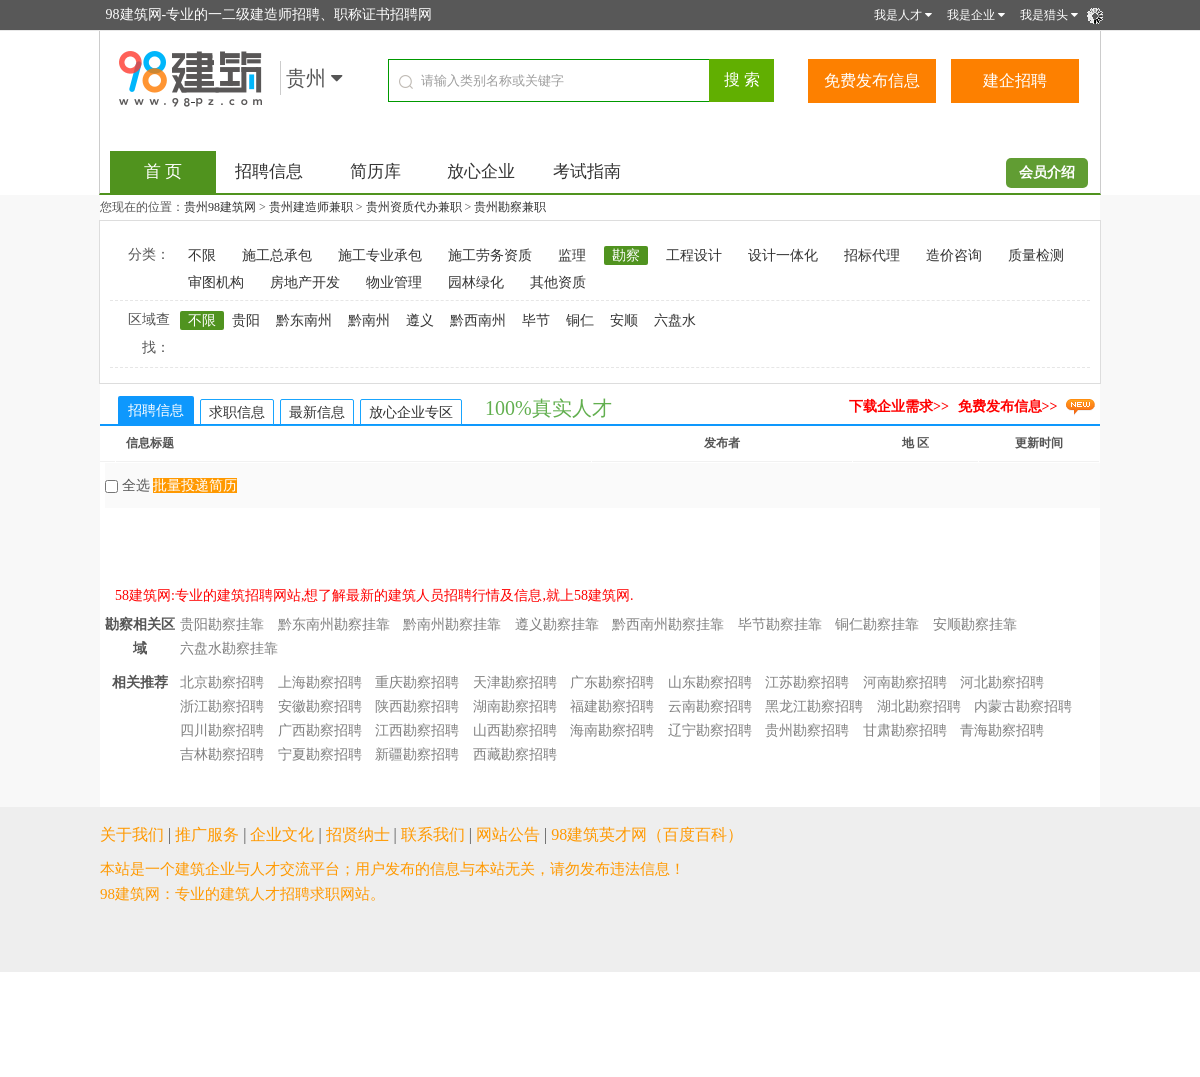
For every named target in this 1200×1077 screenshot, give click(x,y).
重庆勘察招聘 (417, 682)
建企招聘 (1015, 80)
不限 (202, 255)
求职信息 (237, 412)
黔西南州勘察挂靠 (668, 624)
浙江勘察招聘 (222, 706)
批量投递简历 (195, 485)
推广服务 (207, 834)
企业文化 (282, 834)
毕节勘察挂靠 (780, 624)
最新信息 (317, 412)
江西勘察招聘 (417, 730)
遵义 (420, 320)
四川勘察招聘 (222, 730)
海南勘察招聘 (612, 730)
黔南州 (369, 320)
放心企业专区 (411, 412)
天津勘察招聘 (515, 682)
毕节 (536, 320)
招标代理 (872, 255)
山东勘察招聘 (710, 682)
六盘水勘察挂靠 (229, 648)
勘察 (626, 255)
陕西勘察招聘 (417, 706)
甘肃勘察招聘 (905, 730)
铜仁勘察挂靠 (877, 624)
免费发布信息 (872, 80)
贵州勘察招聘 (807, 730)
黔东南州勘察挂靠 (334, 624)
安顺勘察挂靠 (975, 624)
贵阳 (246, 320)
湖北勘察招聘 (919, 706)
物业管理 (394, 282)
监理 (572, 255)
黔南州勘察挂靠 (452, 624)
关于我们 (132, 834)
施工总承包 (277, 255)
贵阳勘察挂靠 (222, 624)
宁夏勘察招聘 (320, 754)
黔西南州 (478, 320)
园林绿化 (476, 282)
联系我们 (433, 834)
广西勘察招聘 (320, 730)
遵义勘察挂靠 (557, 624)
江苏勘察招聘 (807, 682)
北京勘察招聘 (222, 682)
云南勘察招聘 (710, 706)
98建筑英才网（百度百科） (647, 834)
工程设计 (694, 255)
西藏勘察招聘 (515, 754)
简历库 (375, 171)
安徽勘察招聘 (320, 706)
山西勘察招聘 (515, 730)
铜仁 (580, 320)
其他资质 (558, 282)
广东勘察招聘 (612, 682)
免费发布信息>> (1008, 406)
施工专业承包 (380, 255)
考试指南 (587, 171)
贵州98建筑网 (220, 207)
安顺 (624, 320)
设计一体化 (783, 255)
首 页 (163, 171)
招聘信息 (269, 171)
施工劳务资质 (490, 255)
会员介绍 (1047, 172)
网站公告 (508, 834)
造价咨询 (954, 255)
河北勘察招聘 (1002, 682)
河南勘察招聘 (905, 682)
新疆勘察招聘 (417, 754)
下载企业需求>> (899, 406)
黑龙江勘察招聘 (814, 706)
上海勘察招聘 (320, 682)
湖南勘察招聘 (515, 706)
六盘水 (675, 320)
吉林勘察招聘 (222, 754)
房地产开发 (305, 282)
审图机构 (216, 282)
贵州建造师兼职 (311, 207)
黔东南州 (304, 320)
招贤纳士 (358, 834)
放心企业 (481, 171)
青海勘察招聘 (1002, 730)
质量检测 (1036, 255)
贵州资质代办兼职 (414, 207)
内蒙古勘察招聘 (1023, 706)
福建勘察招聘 (612, 706)
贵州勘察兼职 (510, 207)
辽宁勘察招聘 (710, 730)
